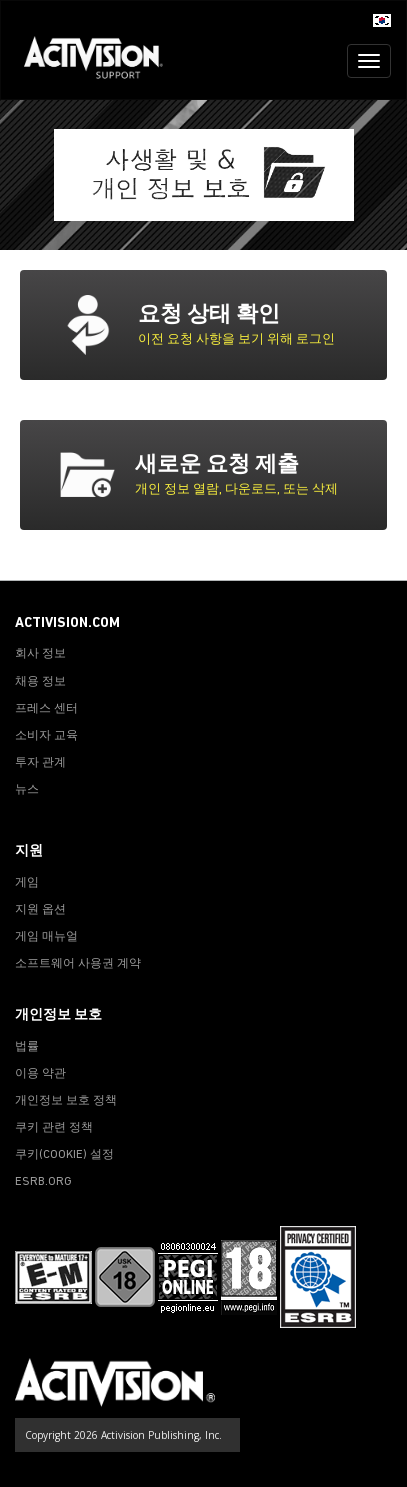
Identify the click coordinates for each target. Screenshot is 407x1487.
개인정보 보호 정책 (66, 1101)
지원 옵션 (40, 910)
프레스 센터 (46, 709)
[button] (382, 19)
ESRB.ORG (43, 1182)
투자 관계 (40, 763)
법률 (27, 1047)
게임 (27, 883)
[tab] (236, 325)
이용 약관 (40, 1074)
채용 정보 (40, 682)
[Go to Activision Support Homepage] (103, 61)
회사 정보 (40, 654)
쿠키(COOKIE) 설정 (64, 1155)
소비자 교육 (46, 736)
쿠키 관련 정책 (54, 1128)
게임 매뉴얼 (46, 937)
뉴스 (27, 790)
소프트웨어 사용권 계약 (78, 964)
